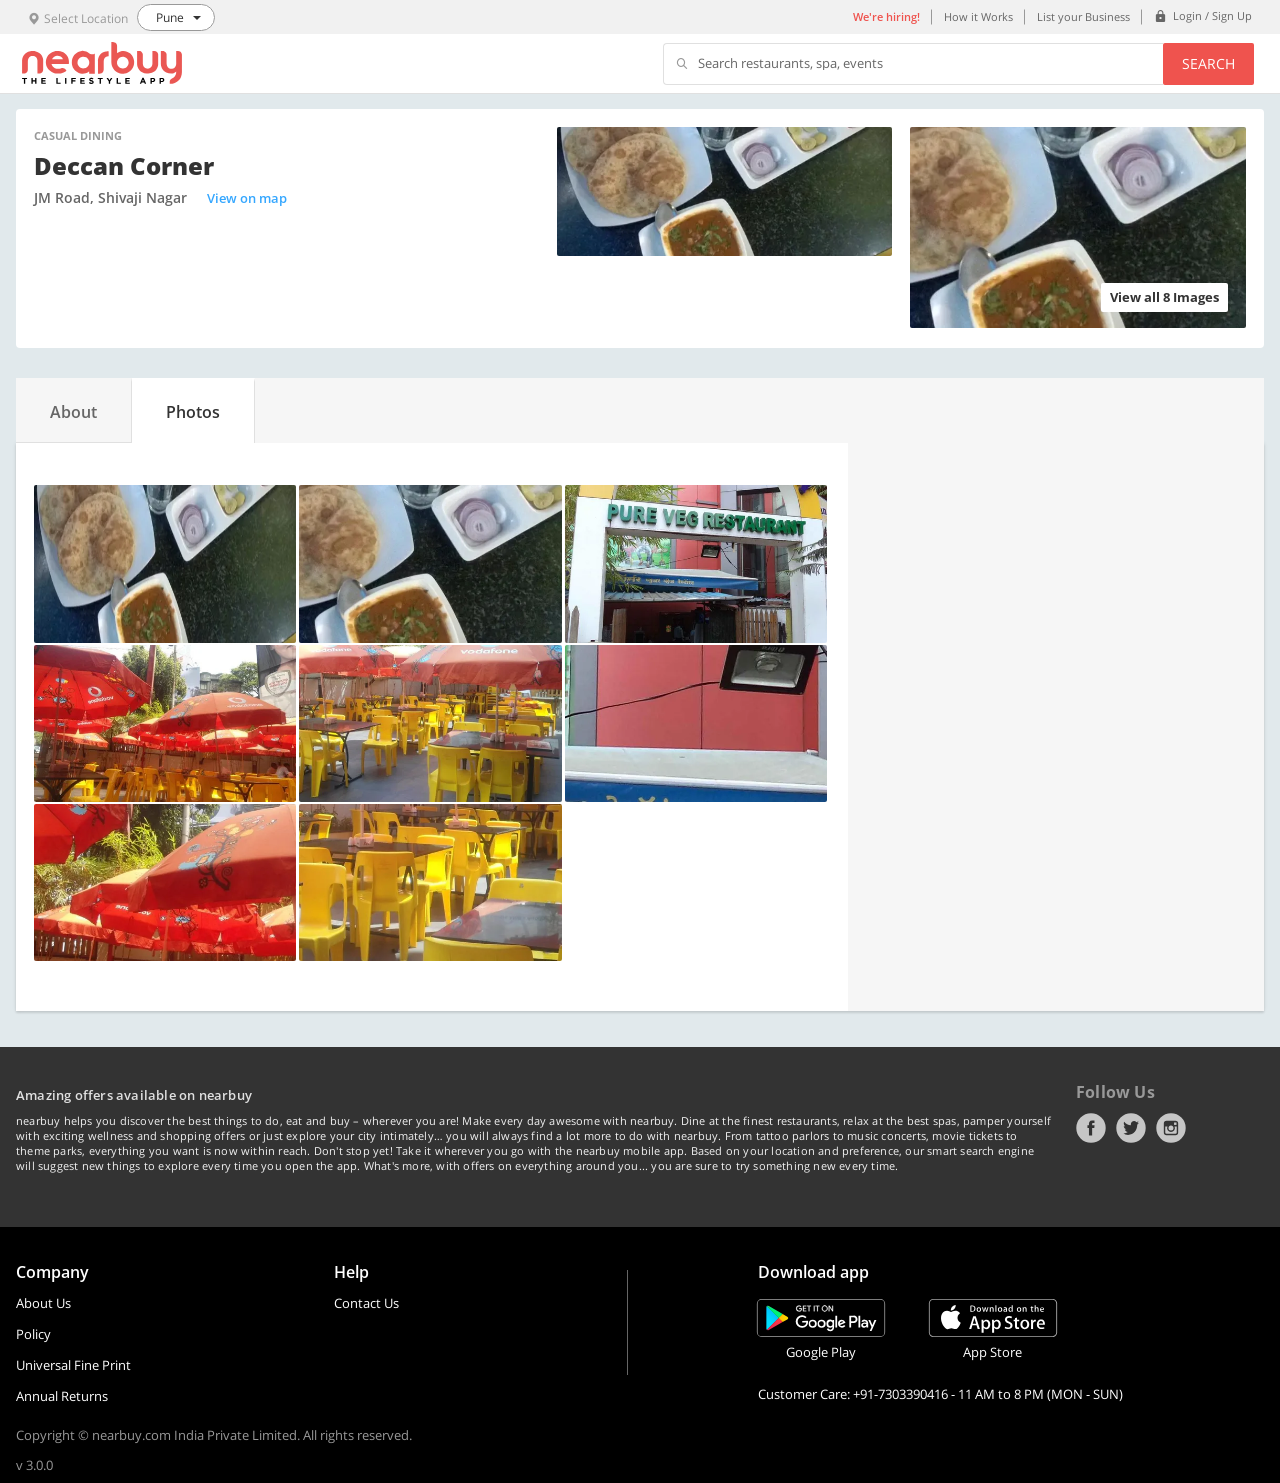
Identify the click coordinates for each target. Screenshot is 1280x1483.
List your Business (1083, 16)
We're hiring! (886, 16)
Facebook (1091, 1128)
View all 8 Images (1164, 297)
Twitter (1131, 1128)
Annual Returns (62, 1396)
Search (1208, 63)
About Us (43, 1303)
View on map (247, 198)
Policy (33, 1334)
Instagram (1171, 1128)
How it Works (978, 16)
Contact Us (366, 1303)
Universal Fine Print (73, 1365)
